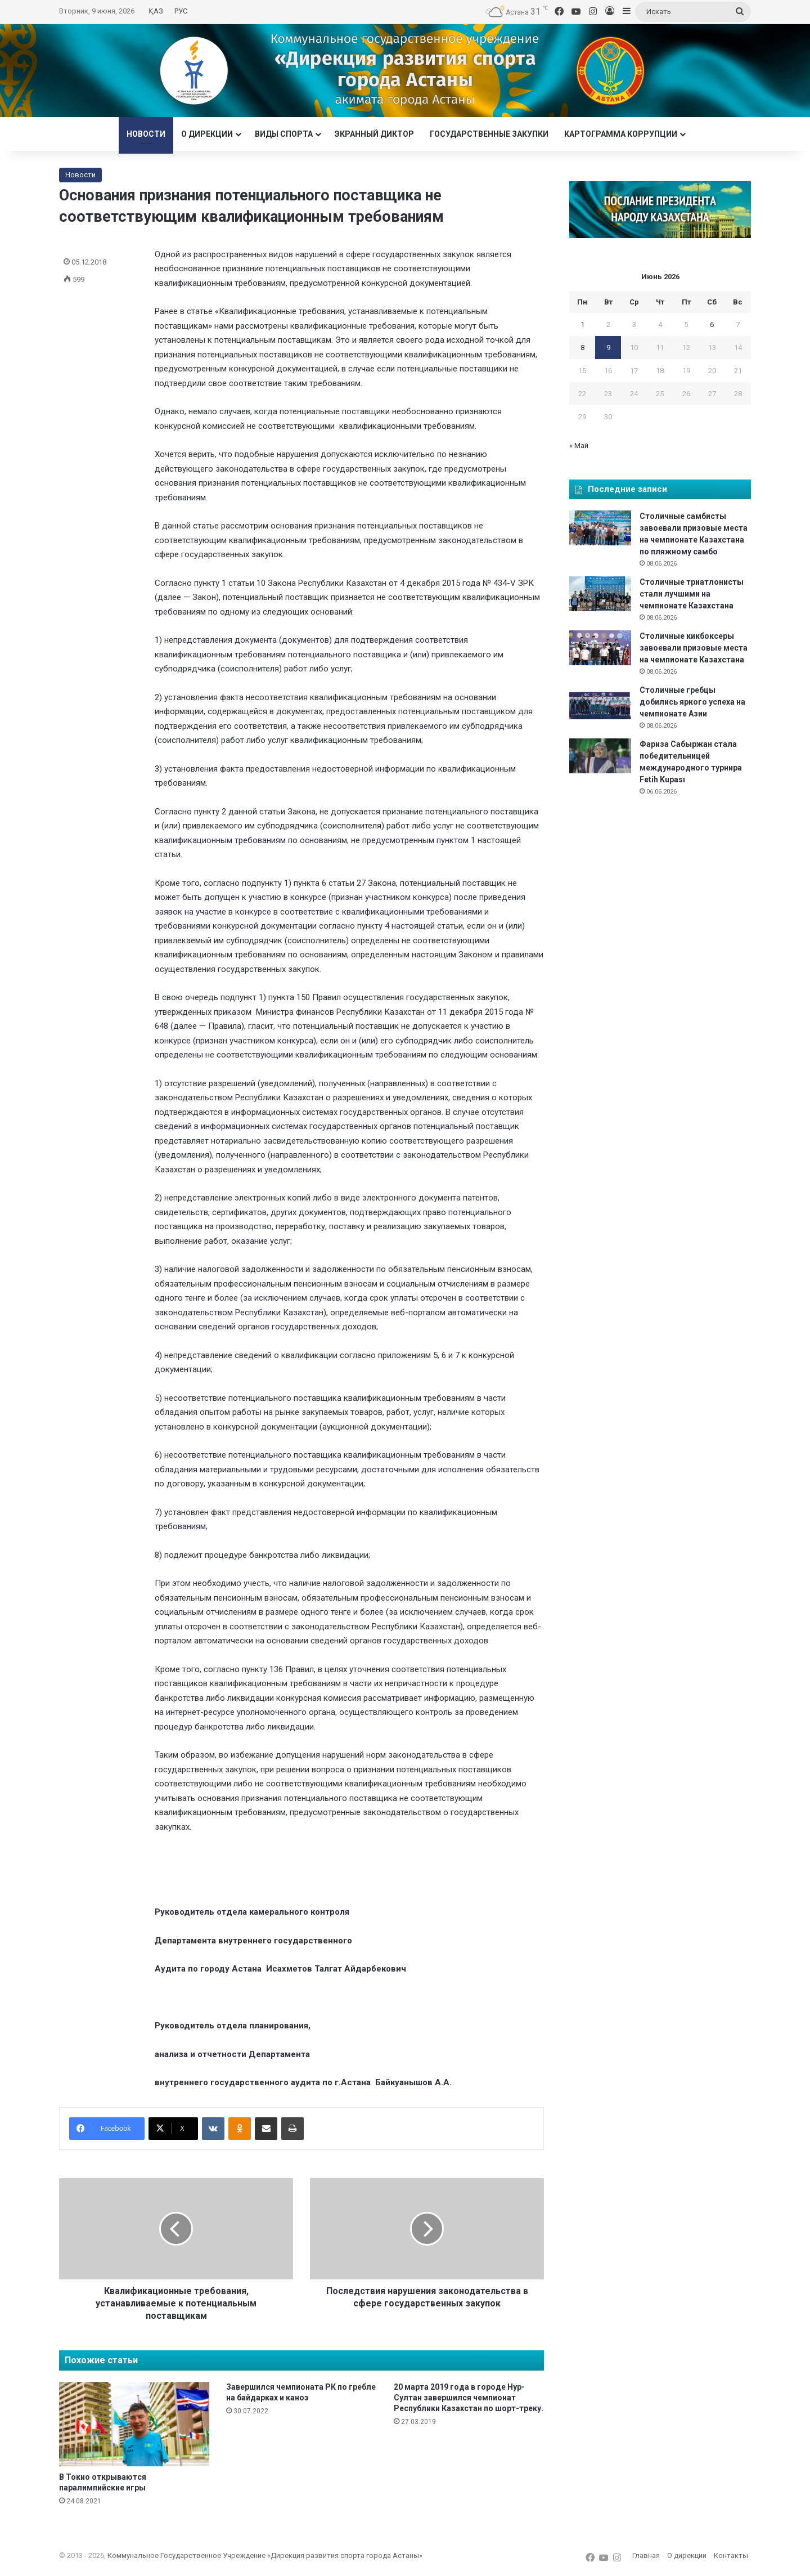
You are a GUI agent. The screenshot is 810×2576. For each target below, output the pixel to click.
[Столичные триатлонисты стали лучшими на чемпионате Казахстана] (600, 593)
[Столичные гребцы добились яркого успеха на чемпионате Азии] (600, 701)
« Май (578, 445)
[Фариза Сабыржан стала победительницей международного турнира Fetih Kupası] (600, 755)
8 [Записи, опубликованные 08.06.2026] (582, 347)
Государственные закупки (489, 133)
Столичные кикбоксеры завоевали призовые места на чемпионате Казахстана (694, 647)
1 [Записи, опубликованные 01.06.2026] (582, 324)
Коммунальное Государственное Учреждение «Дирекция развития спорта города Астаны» (264, 2555)
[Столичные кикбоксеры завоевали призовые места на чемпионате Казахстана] (600, 647)
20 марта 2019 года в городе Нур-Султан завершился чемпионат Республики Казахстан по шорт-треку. (468, 2397)
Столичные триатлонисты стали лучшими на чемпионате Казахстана (692, 593)
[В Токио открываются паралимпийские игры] (134, 2424)
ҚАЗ (155, 11)
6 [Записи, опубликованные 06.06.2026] (712, 324)
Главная (646, 2555)
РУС (180, 11)
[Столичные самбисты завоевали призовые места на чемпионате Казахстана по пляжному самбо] (600, 527)
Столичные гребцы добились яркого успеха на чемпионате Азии (692, 702)
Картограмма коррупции (620, 133)
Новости (146, 133)
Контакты (731, 2555)
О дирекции (207, 133)
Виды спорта (284, 133)
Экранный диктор (374, 133)
